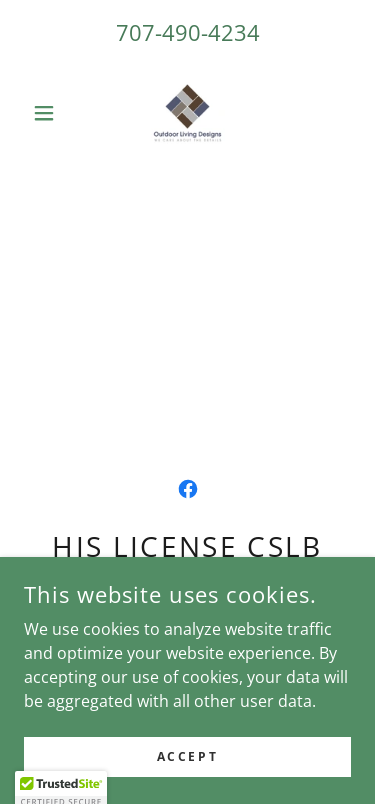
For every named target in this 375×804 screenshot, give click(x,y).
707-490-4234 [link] (188, 32)
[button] (48, 113)
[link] (187, 113)
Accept (187, 756)
